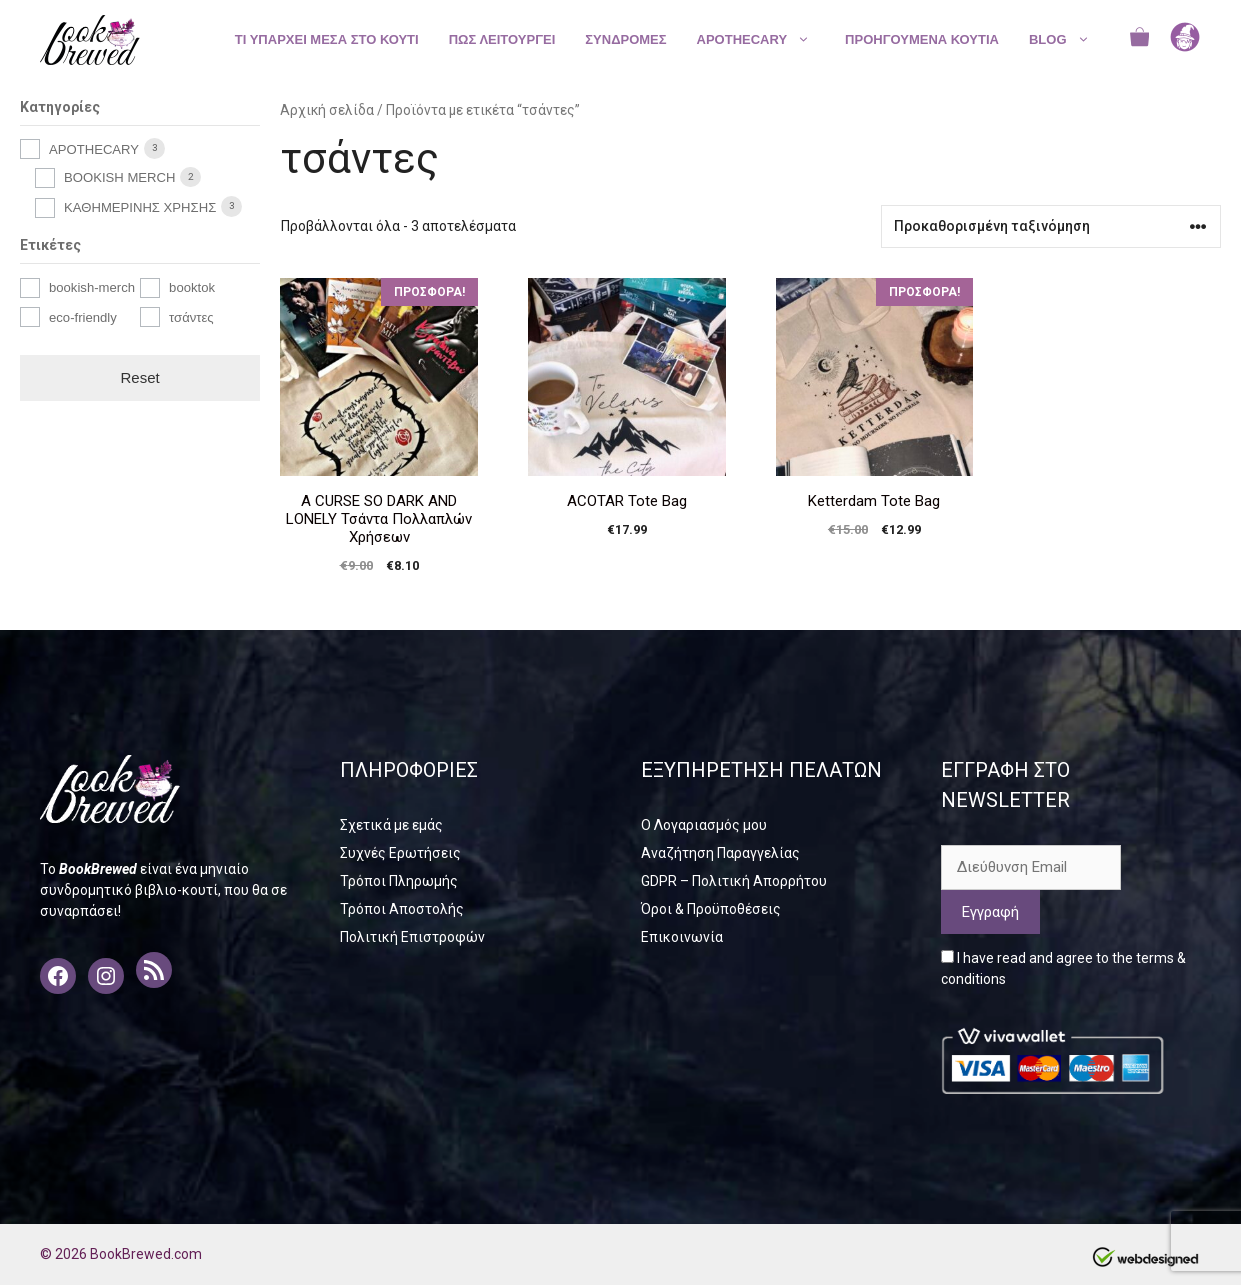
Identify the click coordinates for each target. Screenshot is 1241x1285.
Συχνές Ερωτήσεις (400, 853)
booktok (192, 287)
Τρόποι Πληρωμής (399, 881)
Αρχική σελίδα (327, 110)
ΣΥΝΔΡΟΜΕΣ (625, 39)
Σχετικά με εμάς (391, 825)
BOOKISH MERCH (119, 177)
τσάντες (191, 317)
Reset (140, 377)
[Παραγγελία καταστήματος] (1051, 226)
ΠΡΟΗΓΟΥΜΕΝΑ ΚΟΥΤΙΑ (922, 39)
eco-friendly (83, 317)
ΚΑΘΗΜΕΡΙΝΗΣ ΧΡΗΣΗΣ (140, 207)
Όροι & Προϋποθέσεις (711, 909)
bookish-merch (92, 287)
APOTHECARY (764, 40)
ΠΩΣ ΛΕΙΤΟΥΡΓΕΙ (502, 39)
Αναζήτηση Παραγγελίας (720, 853)
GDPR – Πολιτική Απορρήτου (734, 881)
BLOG (1069, 40)
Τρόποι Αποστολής (402, 909)
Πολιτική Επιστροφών (412, 937)
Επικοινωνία (682, 937)
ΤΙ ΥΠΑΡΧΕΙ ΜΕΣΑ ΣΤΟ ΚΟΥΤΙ (327, 39)
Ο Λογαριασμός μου (704, 825)
